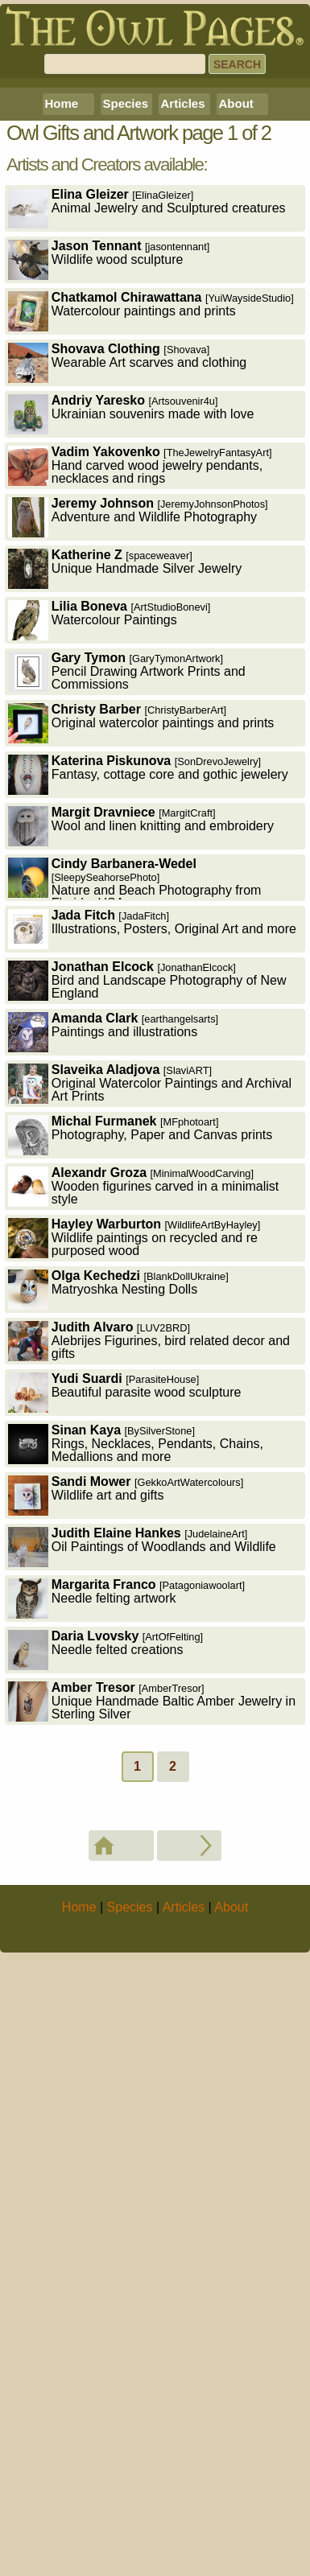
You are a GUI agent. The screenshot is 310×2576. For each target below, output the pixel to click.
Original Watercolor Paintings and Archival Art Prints (149, 1393)
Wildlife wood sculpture (109, 569)
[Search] (124, 64)
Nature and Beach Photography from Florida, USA (135, 1189)
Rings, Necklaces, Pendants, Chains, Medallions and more (135, 1753)
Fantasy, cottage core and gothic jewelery (148, 1084)
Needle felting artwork (126, 1907)
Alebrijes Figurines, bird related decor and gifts (149, 1650)
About (236, 413)
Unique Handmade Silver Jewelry (125, 878)
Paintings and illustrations (113, 1341)
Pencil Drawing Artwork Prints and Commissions (127, 981)
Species (126, 413)
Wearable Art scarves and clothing (127, 672)
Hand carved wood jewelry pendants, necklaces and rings (140, 775)
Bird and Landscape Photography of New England (147, 1290)
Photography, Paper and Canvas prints (140, 1444)
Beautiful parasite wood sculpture (125, 1701)
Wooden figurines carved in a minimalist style (143, 1495)
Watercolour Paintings (109, 929)
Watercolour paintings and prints (151, 620)
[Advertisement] (155, 238)
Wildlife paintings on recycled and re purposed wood (134, 1547)
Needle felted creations (105, 1959)
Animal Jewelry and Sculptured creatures (147, 517)
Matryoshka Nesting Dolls (118, 1598)
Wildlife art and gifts (126, 1804)
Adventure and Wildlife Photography (138, 826)
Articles (183, 413)
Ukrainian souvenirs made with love (131, 723)
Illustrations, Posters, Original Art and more (152, 1238)
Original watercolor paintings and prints (141, 1032)
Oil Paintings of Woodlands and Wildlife (142, 1856)
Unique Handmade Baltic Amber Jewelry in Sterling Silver (152, 2010)
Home (62, 413)
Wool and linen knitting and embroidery (141, 1135)
